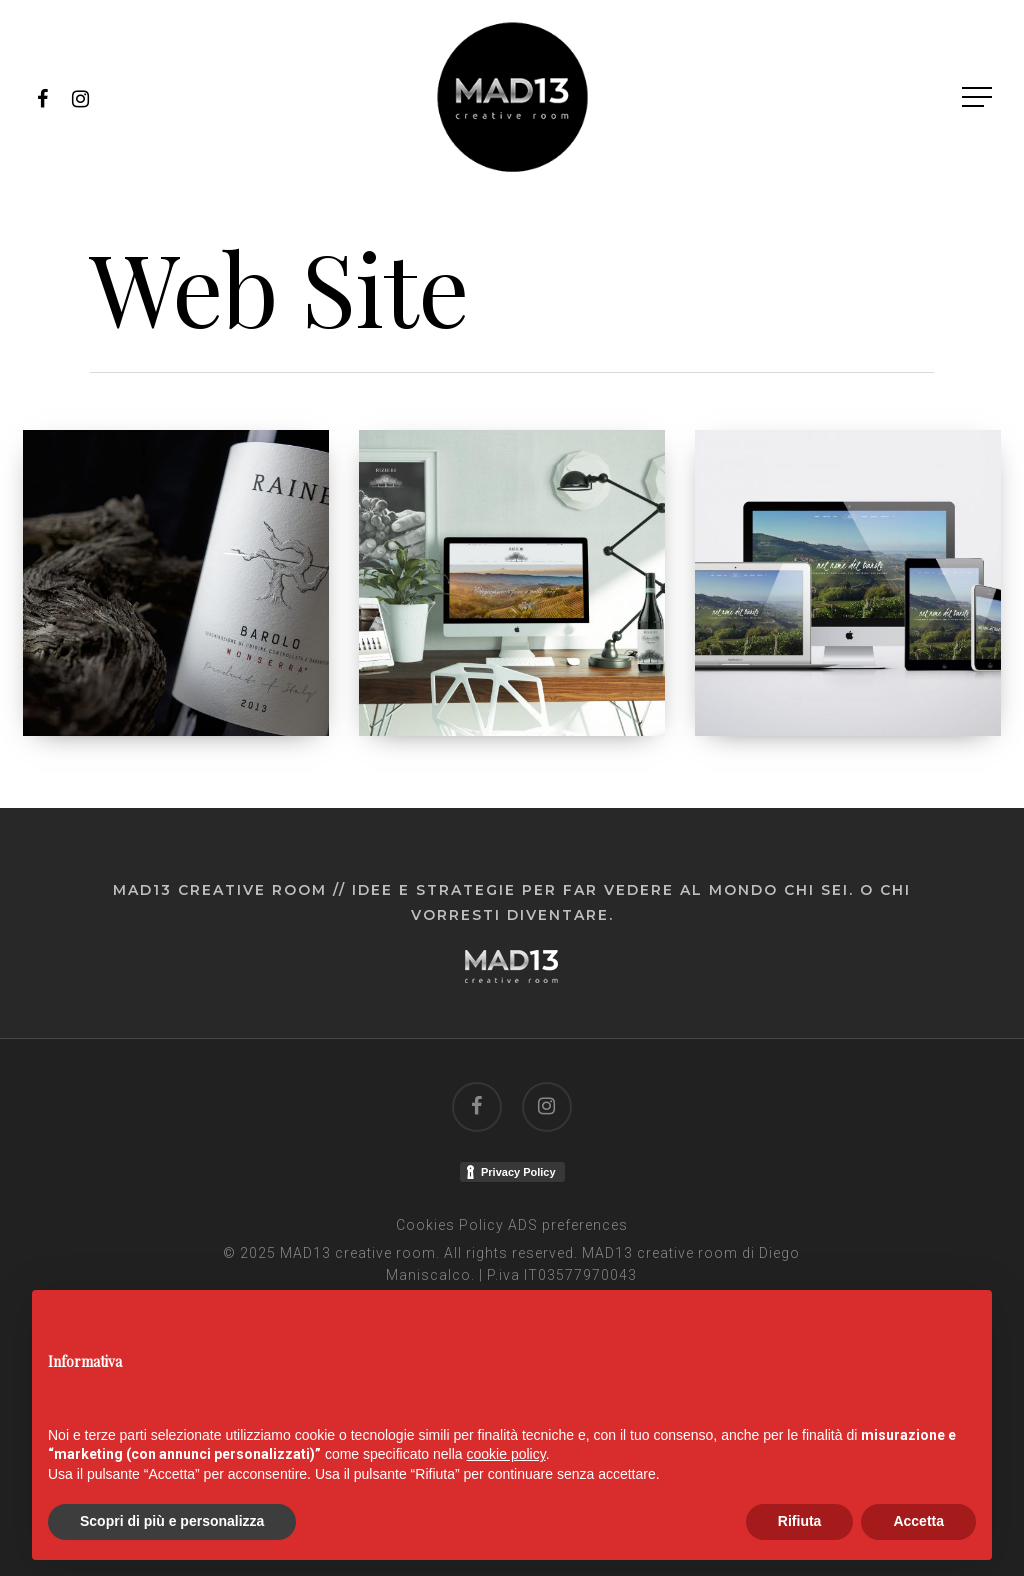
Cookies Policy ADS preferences (512, 1225)
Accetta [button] (918, 1521)
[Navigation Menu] (979, 97)
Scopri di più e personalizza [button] (172, 1521)
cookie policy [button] (506, 1454)
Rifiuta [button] (800, 1521)
